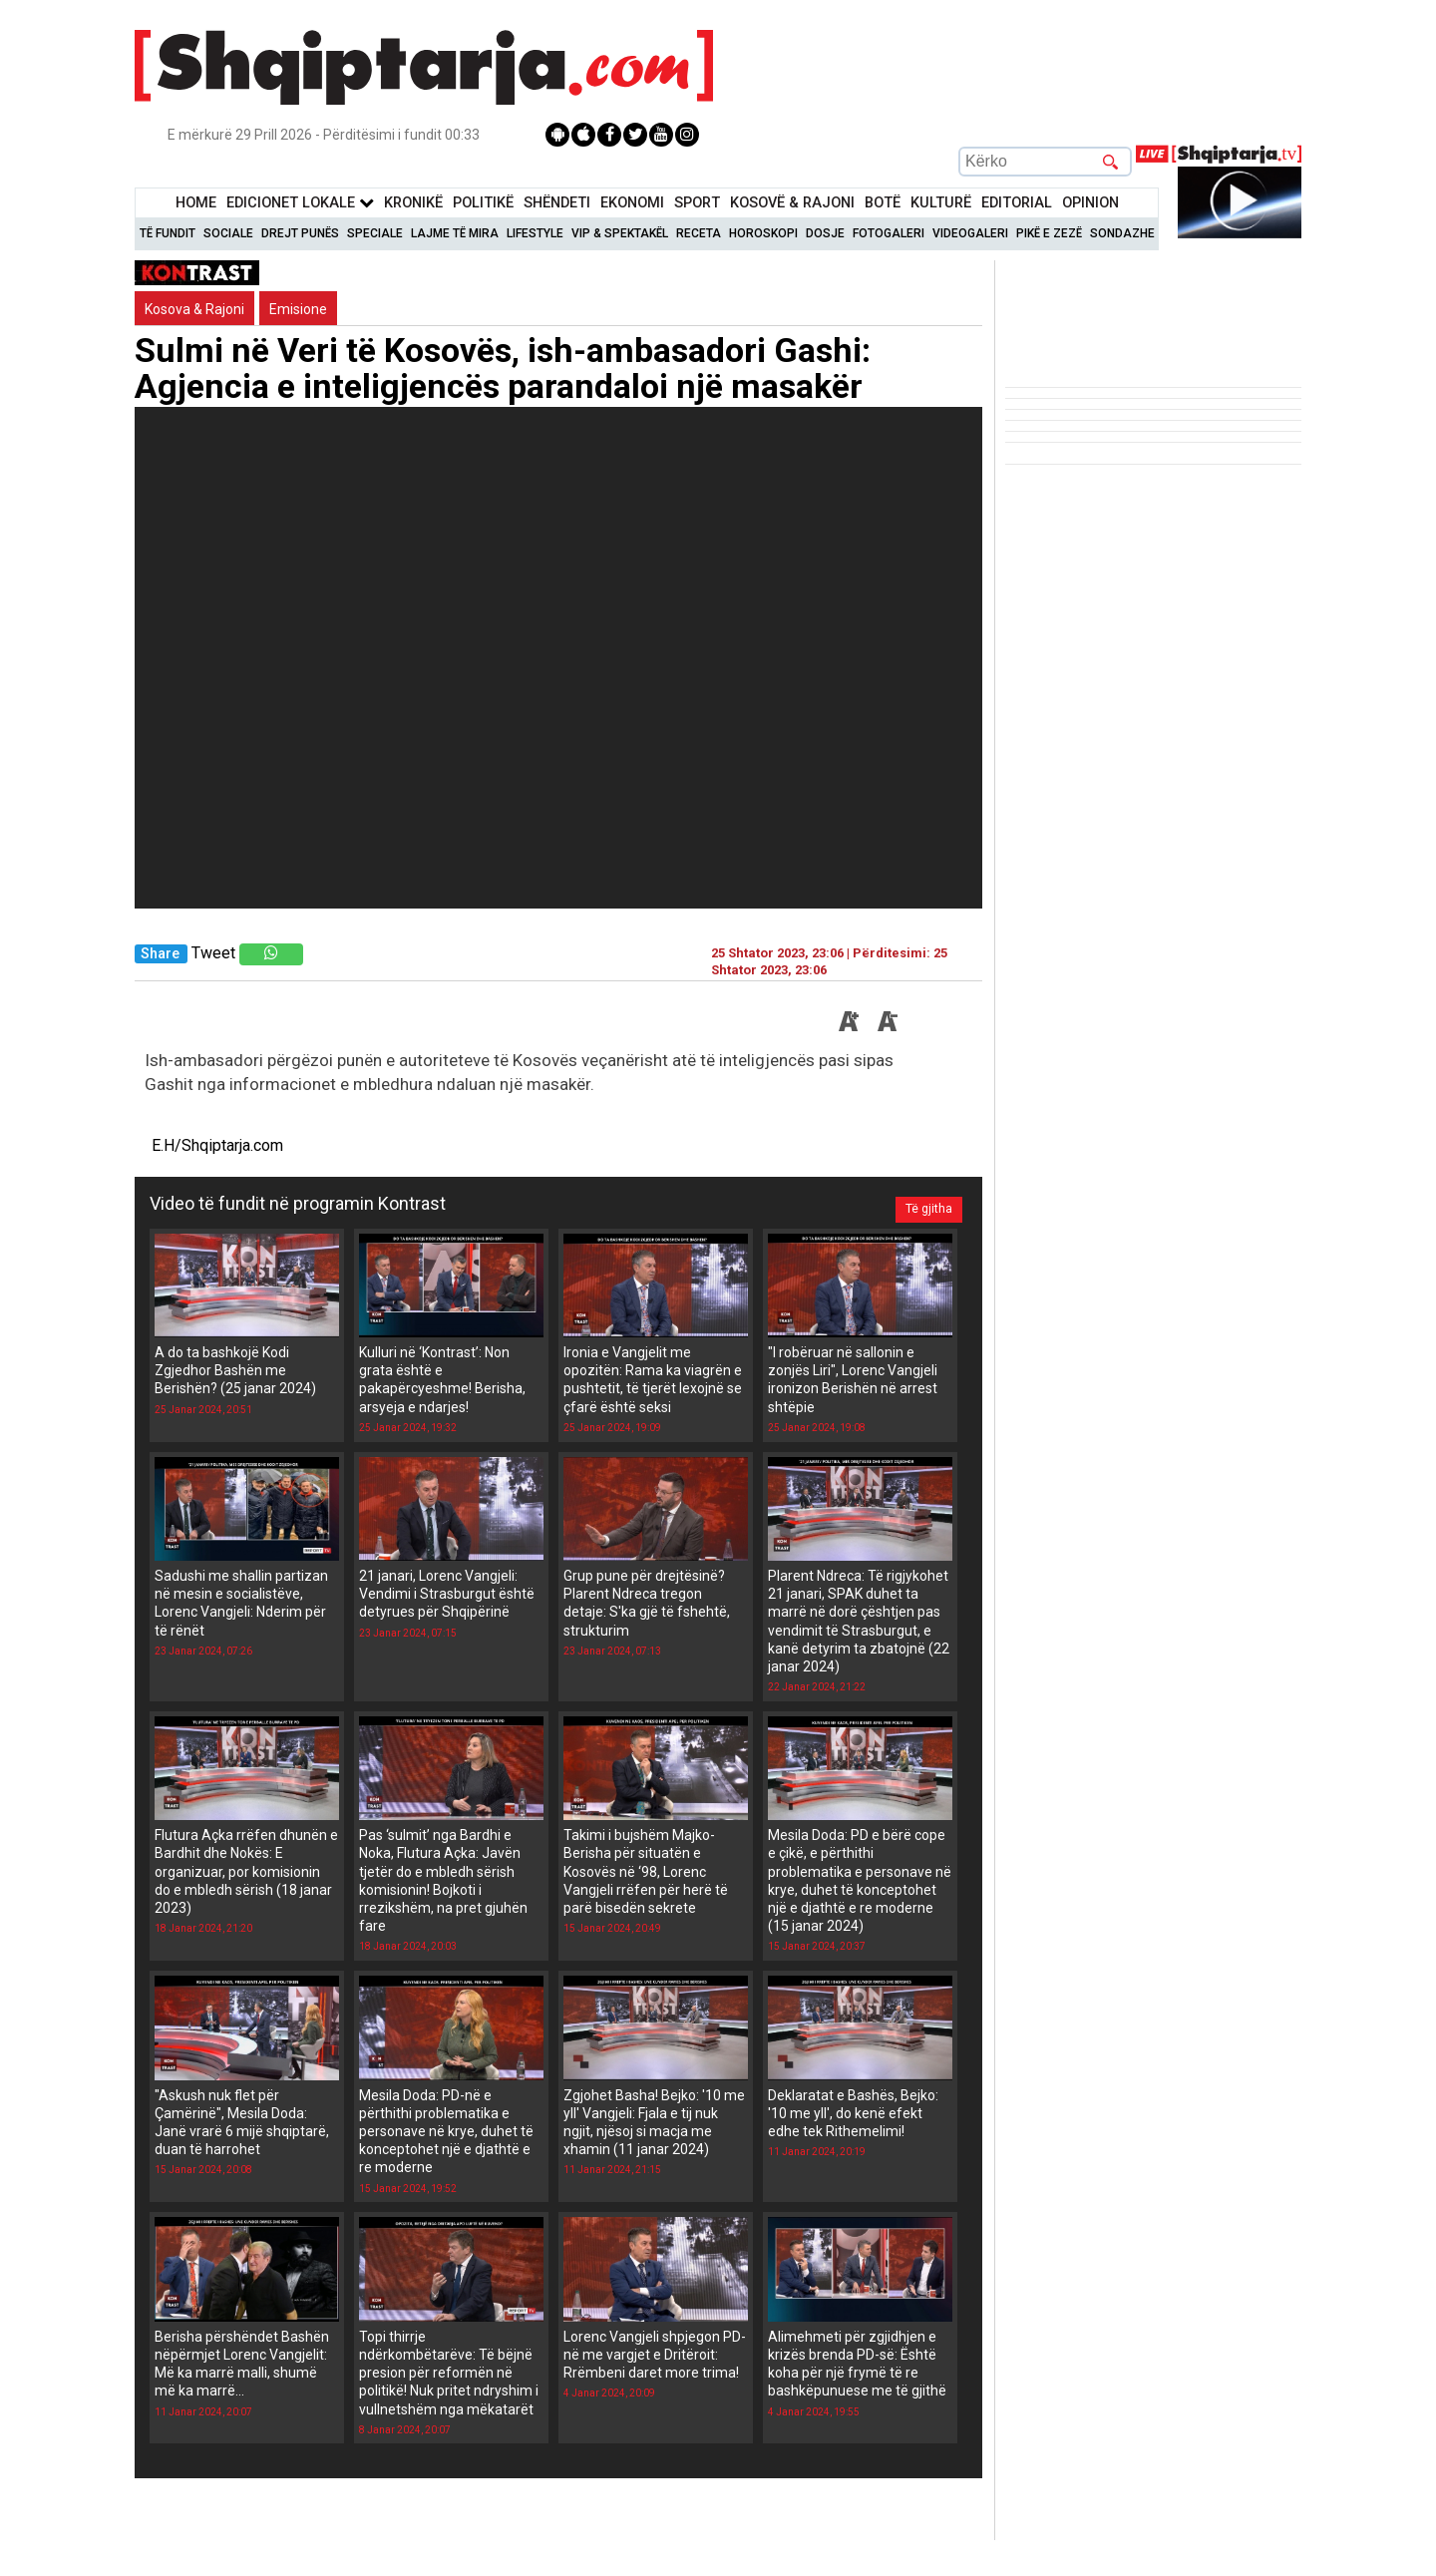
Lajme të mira (455, 233)
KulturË (940, 202)
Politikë (483, 202)
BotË (882, 202)
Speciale (375, 233)
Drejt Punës (300, 233)
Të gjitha (923, 1204)
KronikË (413, 202)
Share (160, 953)
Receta (698, 233)
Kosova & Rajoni (194, 309)
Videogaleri (970, 233)
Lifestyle (535, 233)
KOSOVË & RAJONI (792, 202)
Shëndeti (557, 202)
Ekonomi (632, 202)
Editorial (1016, 202)
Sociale (228, 233)
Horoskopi (763, 233)
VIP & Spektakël (619, 233)
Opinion (1090, 202)
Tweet (213, 952)
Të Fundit (167, 233)
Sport (697, 202)
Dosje (825, 233)
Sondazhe (1122, 233)
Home (196, 202)
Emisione (298, 309)
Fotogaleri (888, 233)
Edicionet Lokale (300, 202)
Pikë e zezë (1049, 233)
